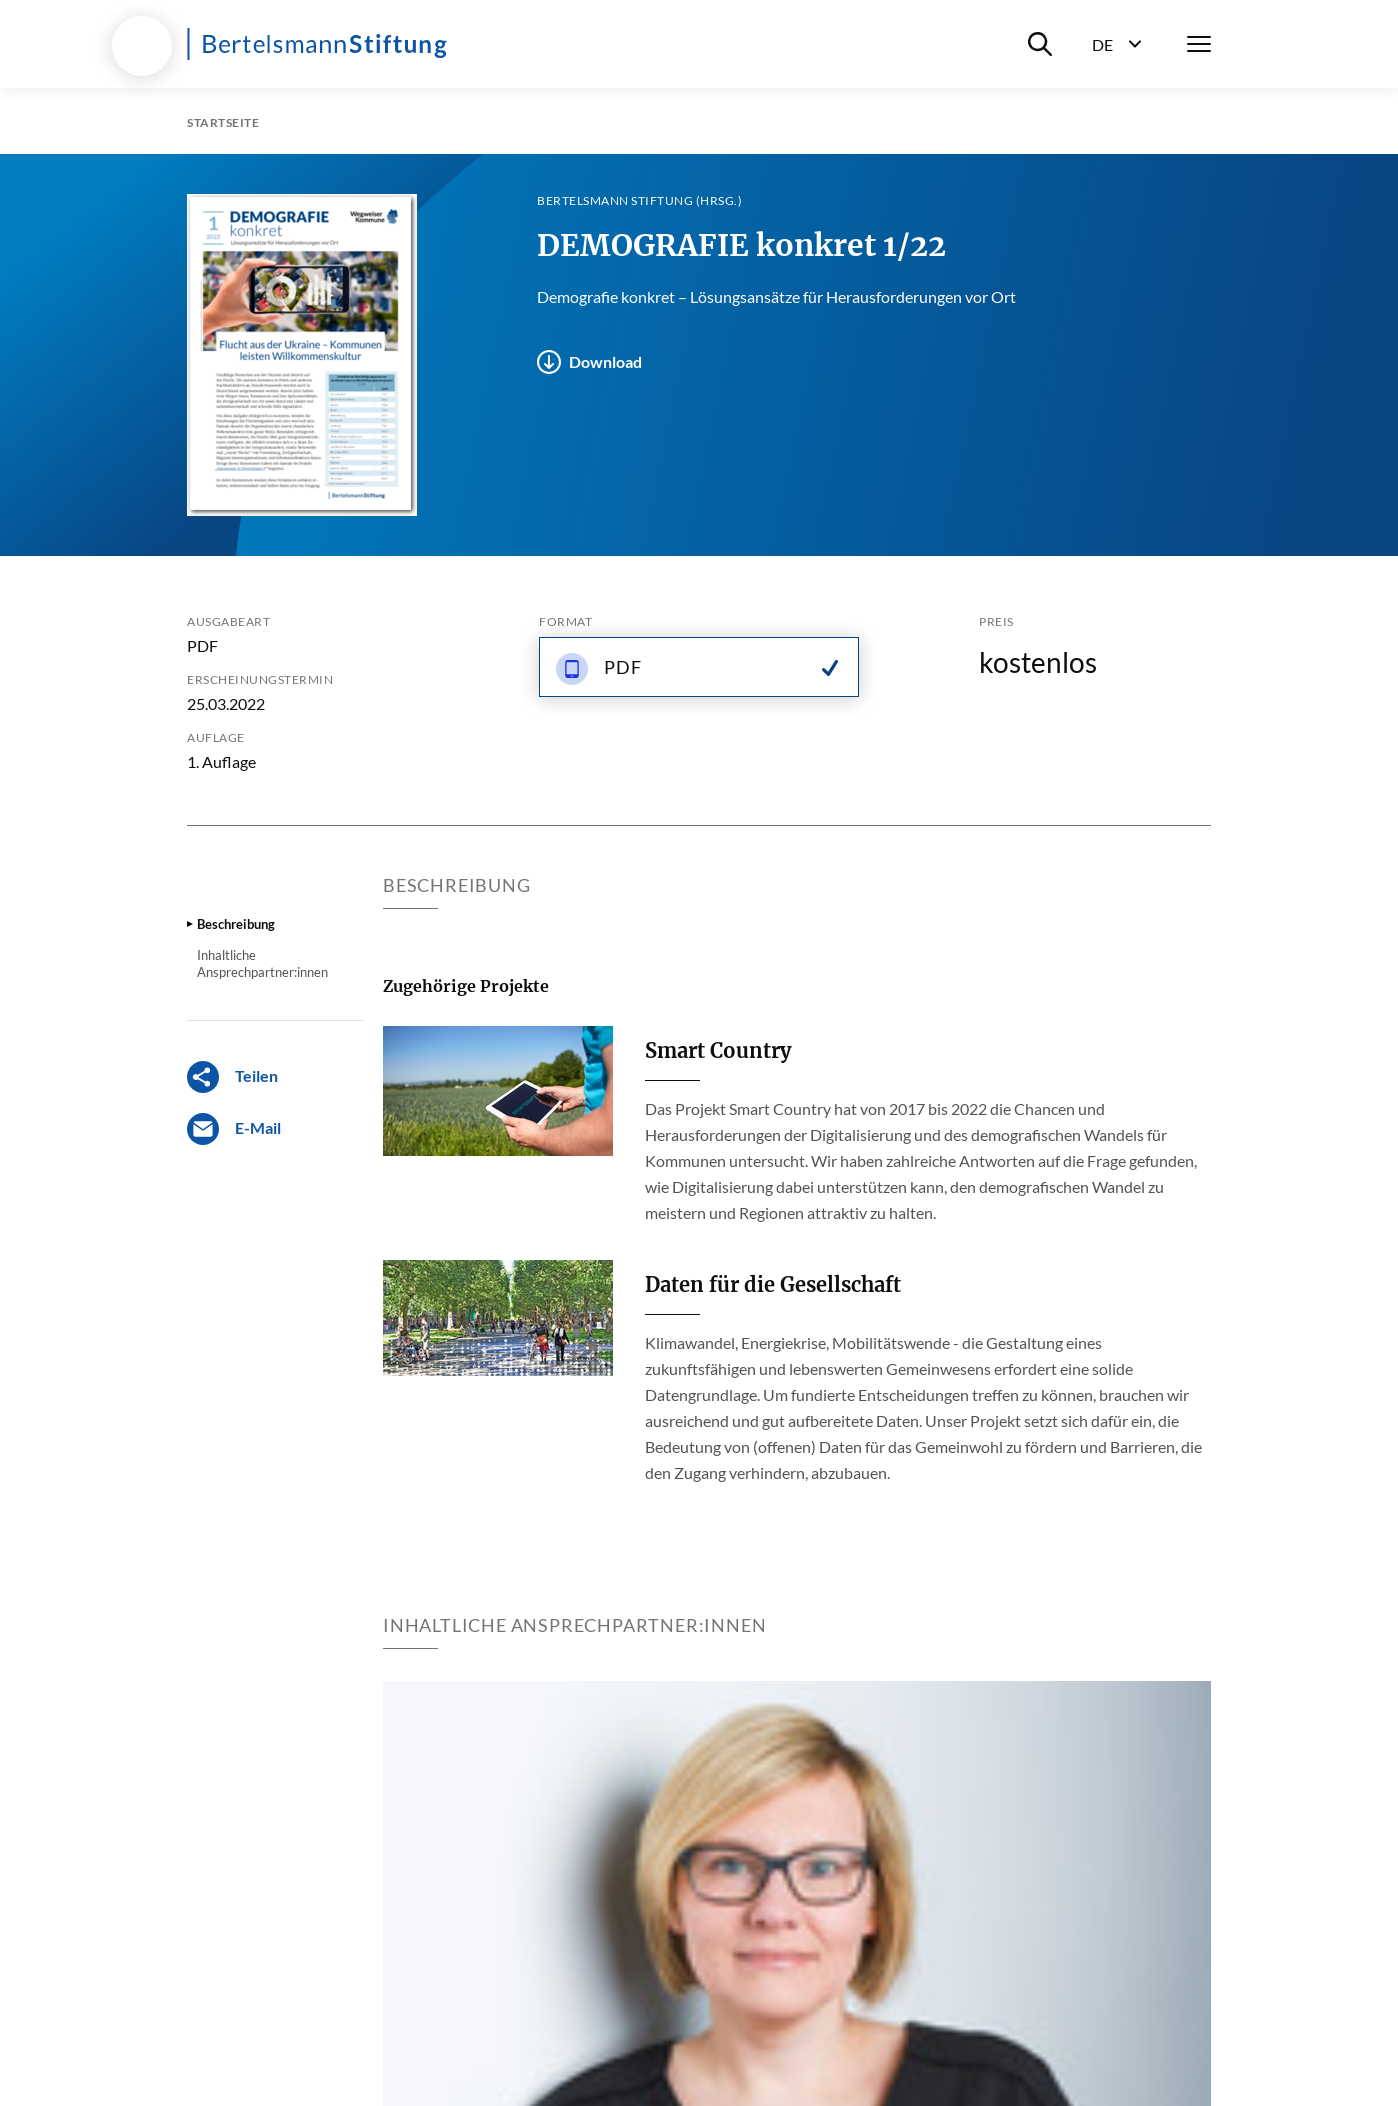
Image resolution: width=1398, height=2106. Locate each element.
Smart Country (718, 1050)
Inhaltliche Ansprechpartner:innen (262, 963)
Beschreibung (236, 924)
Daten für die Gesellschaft (773, 1284)
